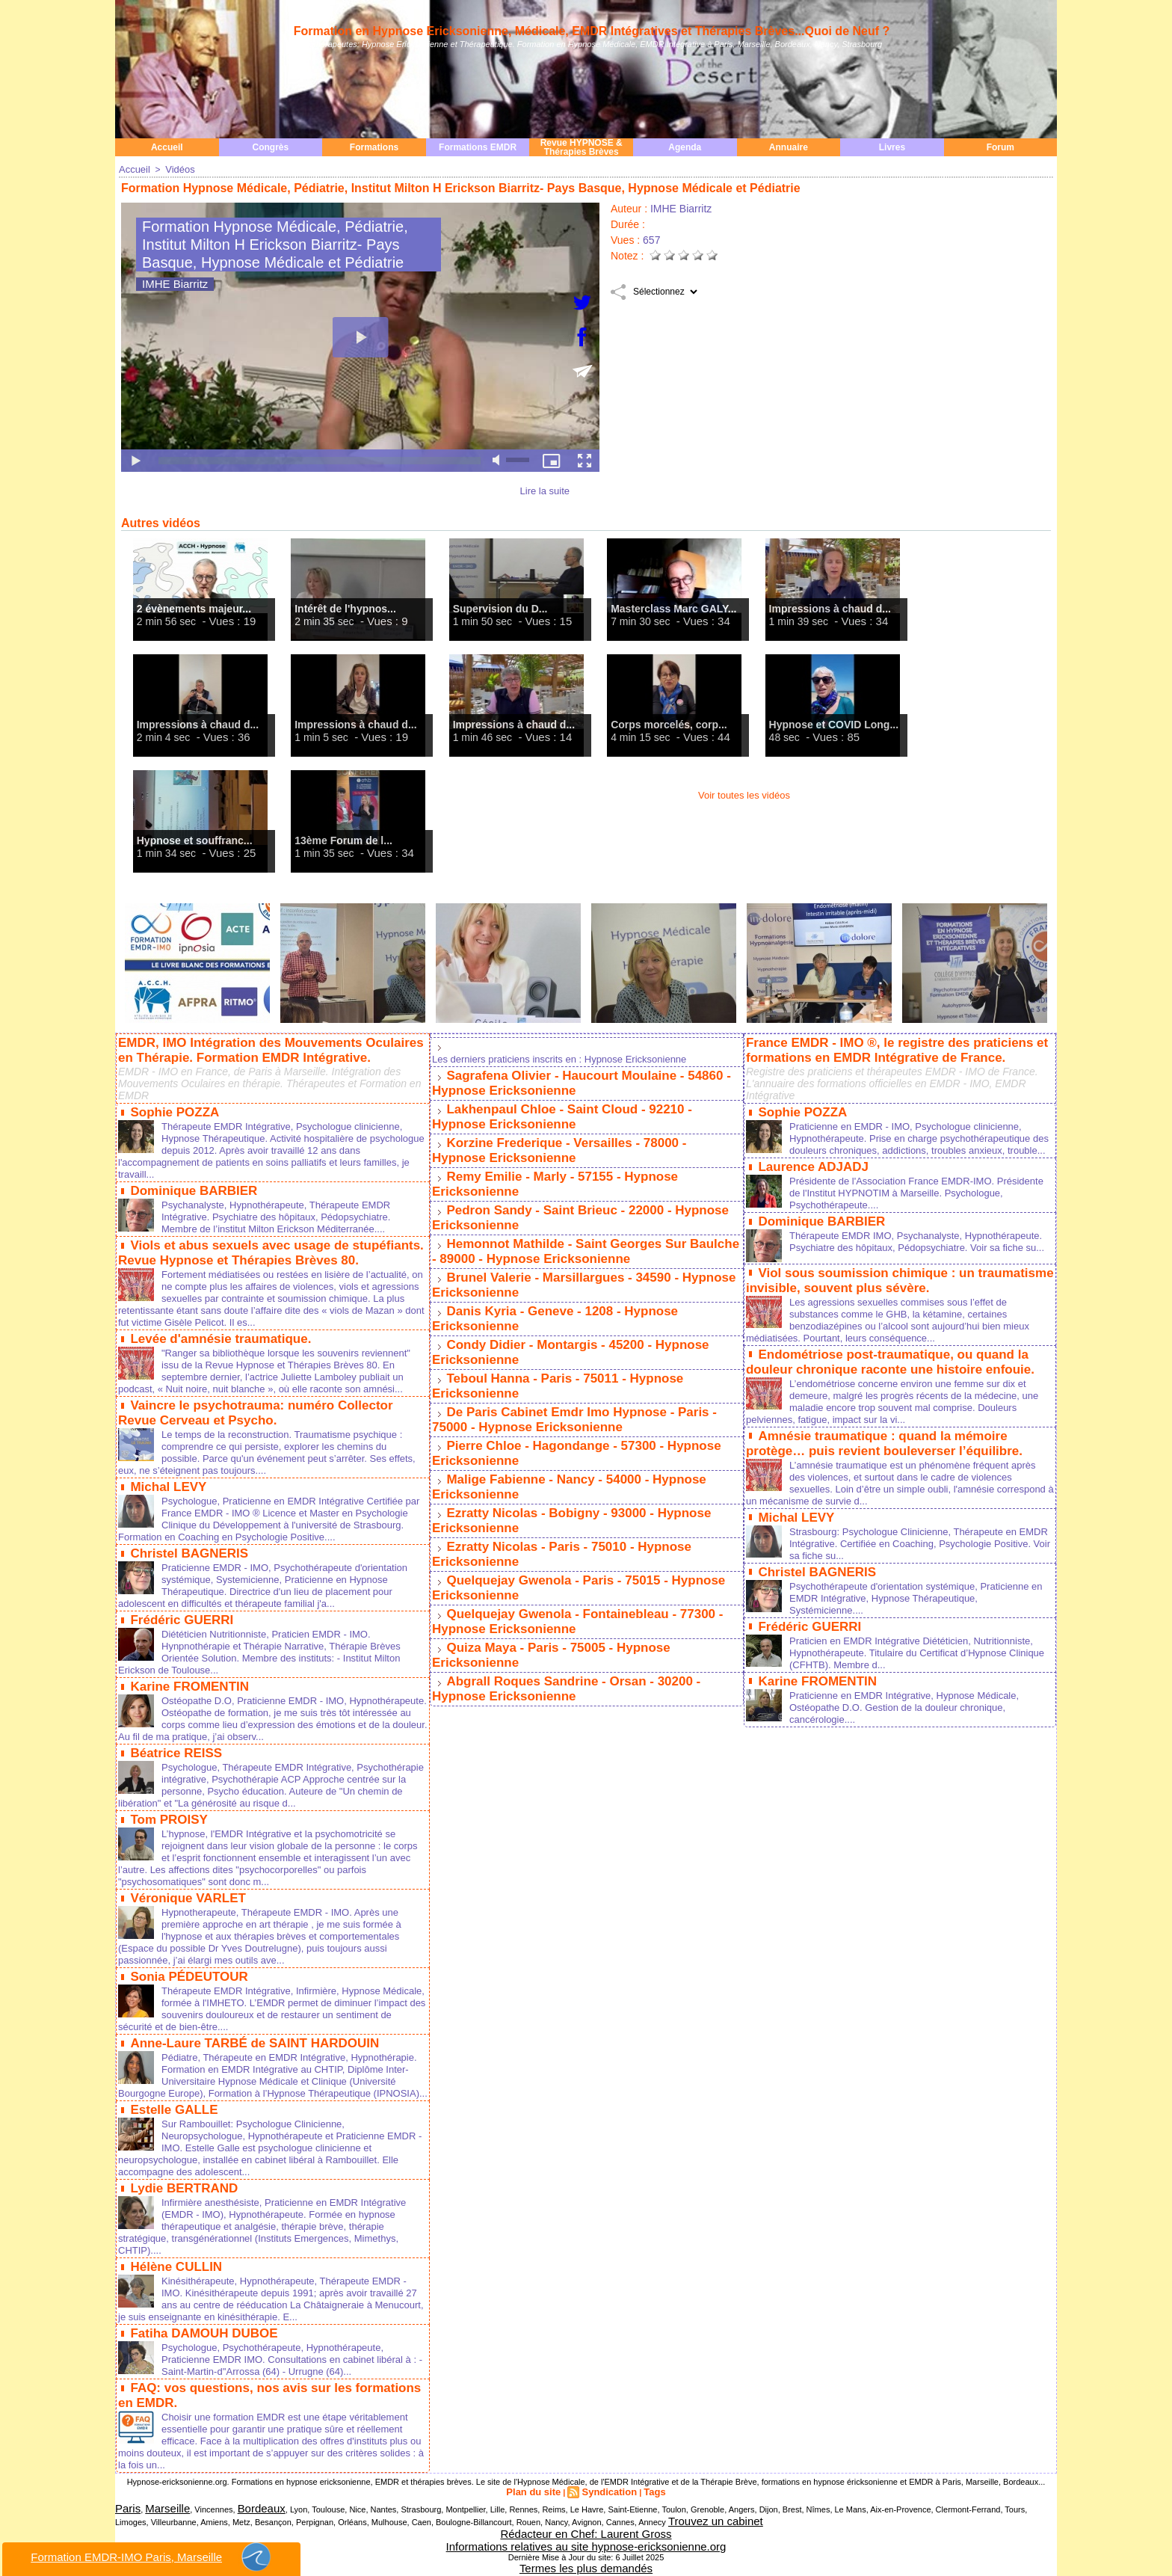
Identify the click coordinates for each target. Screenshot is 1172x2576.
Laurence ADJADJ (810, 1172)
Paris (124, 2517)
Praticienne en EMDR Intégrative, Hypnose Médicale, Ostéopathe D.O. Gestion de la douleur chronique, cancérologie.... (913, 1699)
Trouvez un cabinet (667, 2526)
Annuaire (788, 147)
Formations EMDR (477, 147)
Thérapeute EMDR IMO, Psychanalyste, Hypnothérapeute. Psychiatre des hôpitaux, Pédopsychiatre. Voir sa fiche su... (889, 1251)
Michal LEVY (166, 1496)
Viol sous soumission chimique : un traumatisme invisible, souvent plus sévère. (891, 1286)
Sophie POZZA (172, 1107)
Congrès (271, 147)
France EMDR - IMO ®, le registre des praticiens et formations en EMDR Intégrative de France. (888, 1048)
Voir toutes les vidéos (743, 794)
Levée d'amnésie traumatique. (215, 1340)
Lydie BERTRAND (180, 2206)
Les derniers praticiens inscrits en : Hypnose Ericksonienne (569, 1058)
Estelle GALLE (171, 2129)
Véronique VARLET (184, 1910)
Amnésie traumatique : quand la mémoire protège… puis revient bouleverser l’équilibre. (899, 1443)
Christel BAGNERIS (185, 1561)
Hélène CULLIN (173, 2283)
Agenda (684, 147)
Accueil (167, 147)
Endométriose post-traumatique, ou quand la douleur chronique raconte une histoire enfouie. (882, 1364)
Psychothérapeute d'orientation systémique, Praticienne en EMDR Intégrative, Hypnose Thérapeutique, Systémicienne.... (918, 1593)
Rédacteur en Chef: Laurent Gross (586, 2535)
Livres (892, 147)
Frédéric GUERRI (178, 1626)
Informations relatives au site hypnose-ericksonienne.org (585, 2544)
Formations (374, 147)
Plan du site (539, 2501)
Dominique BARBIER (190, 1184)
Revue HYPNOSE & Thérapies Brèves (581, 147)
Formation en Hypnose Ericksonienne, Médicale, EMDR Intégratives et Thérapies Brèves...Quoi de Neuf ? (592, 31)
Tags (646, 2501)
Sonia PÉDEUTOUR (185, 1987)
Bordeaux (236, 2517)
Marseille (154, 2517)
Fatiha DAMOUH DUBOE (199, 2348)
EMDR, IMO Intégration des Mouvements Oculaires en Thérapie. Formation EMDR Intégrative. (270, 1048)
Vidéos (176, 169)
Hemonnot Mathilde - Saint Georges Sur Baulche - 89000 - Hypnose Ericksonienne (581, 1234)
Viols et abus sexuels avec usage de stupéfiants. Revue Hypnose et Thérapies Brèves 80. (262, 1245)
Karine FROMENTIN (185, 1691)
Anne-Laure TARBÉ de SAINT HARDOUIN (247, 2052)
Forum (1000, 147)
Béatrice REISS (173, 1756)
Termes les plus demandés (586, 2562)
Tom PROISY (166, 1833)
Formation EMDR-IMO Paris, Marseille (152, 2557)
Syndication (607, 2501)
